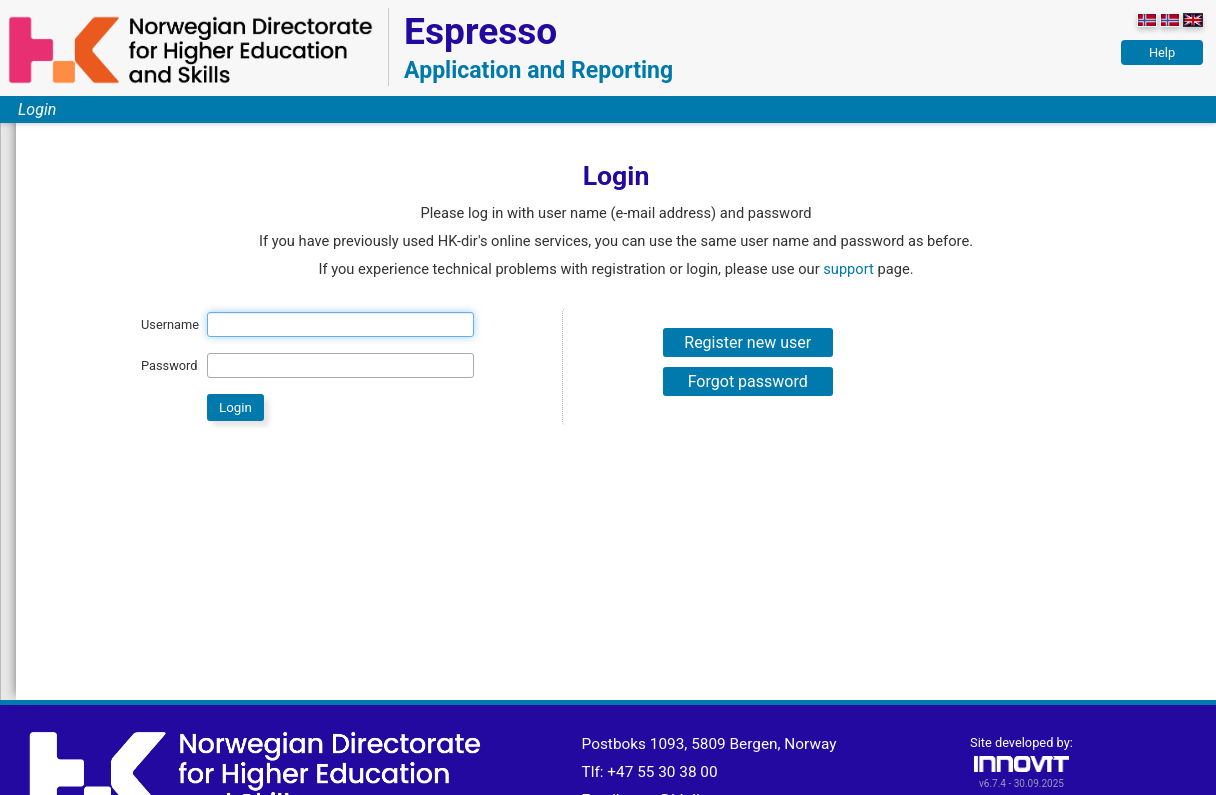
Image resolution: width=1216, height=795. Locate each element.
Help (1162, 52)
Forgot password (748, 381)
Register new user (747, 342)
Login (37, 109)
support (848, 269)
